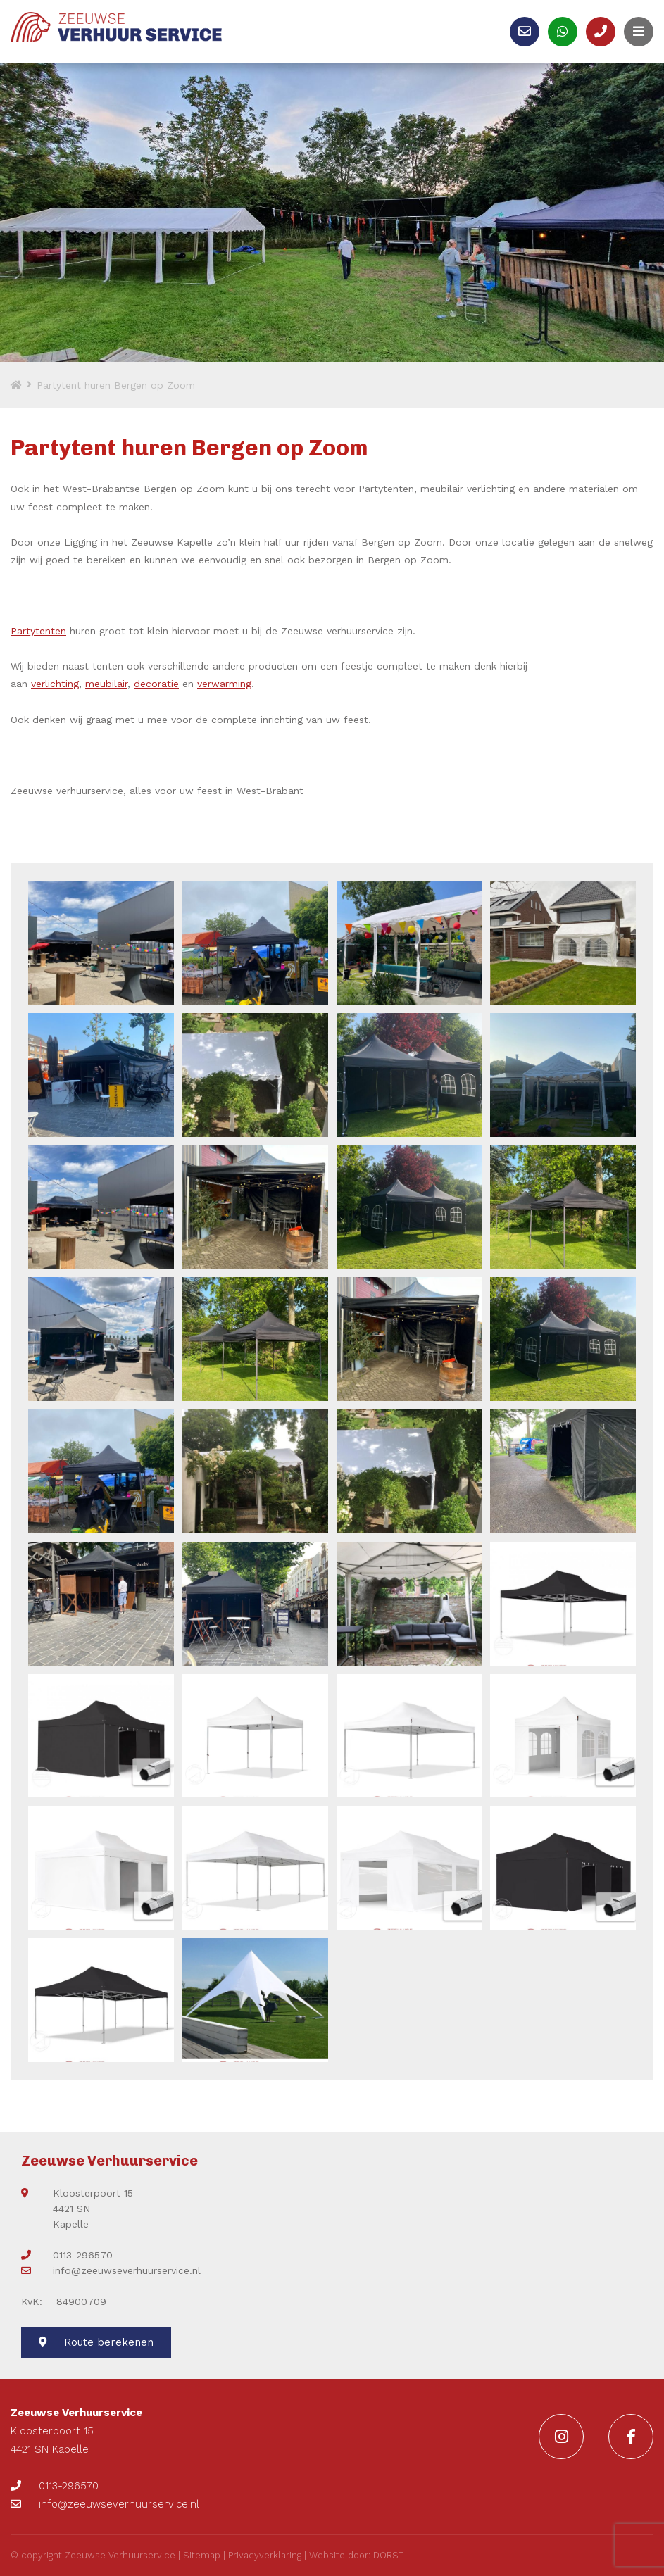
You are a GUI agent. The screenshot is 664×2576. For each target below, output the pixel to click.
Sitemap (201, 2555)
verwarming (224, 683)
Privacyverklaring (264, 2555)
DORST (388, 2555)
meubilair (106, 683)
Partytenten (38, 630)
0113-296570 (67, 2255)
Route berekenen (96, 2342)
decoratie (156, 683)
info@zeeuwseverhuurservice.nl (111, 2270)
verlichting (55, 683)
